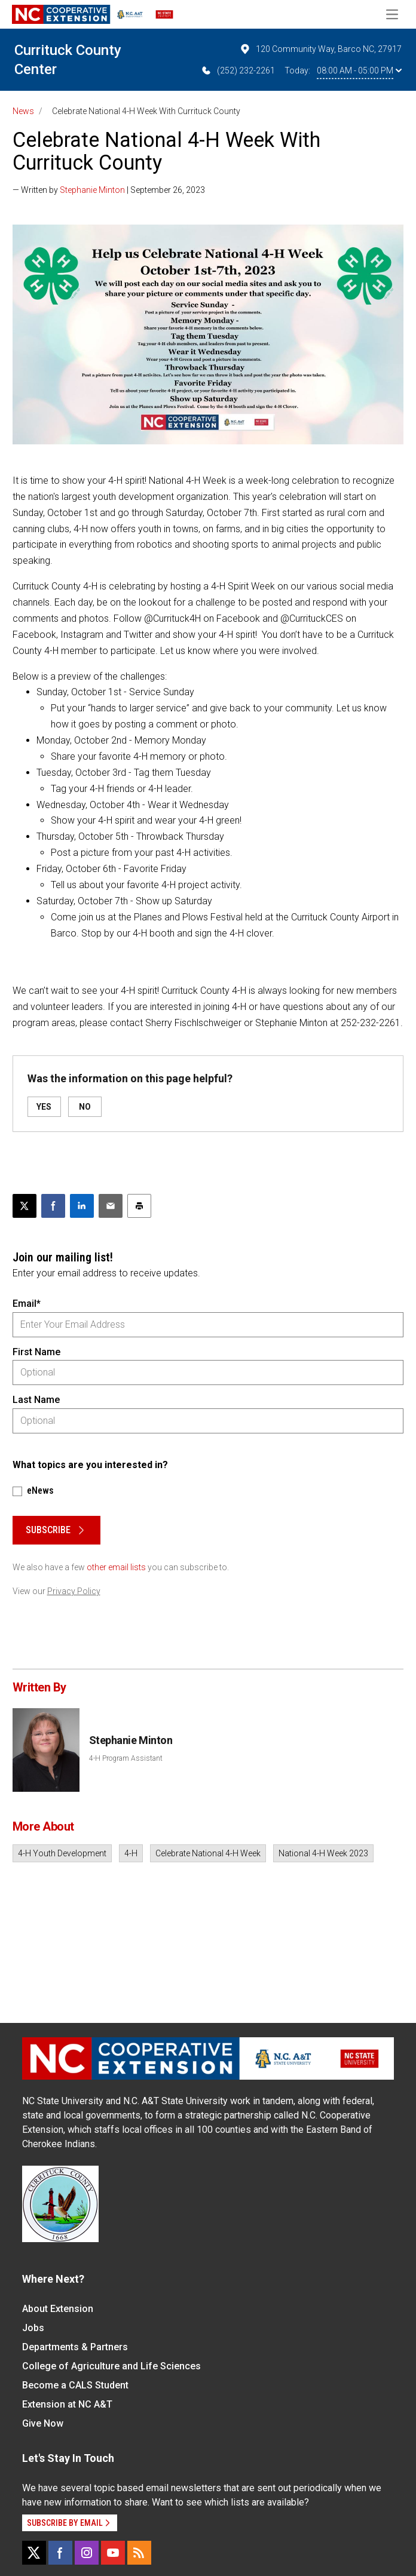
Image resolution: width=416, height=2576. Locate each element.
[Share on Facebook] (53, 1206)
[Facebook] (60, 2553)
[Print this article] (139, 1206)
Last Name (36, 1399)
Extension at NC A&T (67, 2404)
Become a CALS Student (75, 2385)
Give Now (42, 2423)
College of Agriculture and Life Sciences (111, 2366)
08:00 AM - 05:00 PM (359, 70)
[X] (34, 2553)
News (23, 111)
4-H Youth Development (62, 1853)
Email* (27, 1303)
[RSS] (139, 2553)
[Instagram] (87, 2553)
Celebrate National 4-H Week (208, 1853)
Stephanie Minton (92, 190)
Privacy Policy (73, 1591)
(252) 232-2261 (237, 70)
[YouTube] (113, 2553)
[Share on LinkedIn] (82, 1206)
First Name (36, 1352)
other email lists (116, 1567)
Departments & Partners (75, 2347)
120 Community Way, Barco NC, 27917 (320, 49)
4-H (130, 1853)
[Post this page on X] (24, 1206)
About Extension (57, 2308)
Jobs (33, 2328)
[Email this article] (111, 1206)
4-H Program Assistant (126, 1758)
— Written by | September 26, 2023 (109, 190)
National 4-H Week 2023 (323, 1853)
